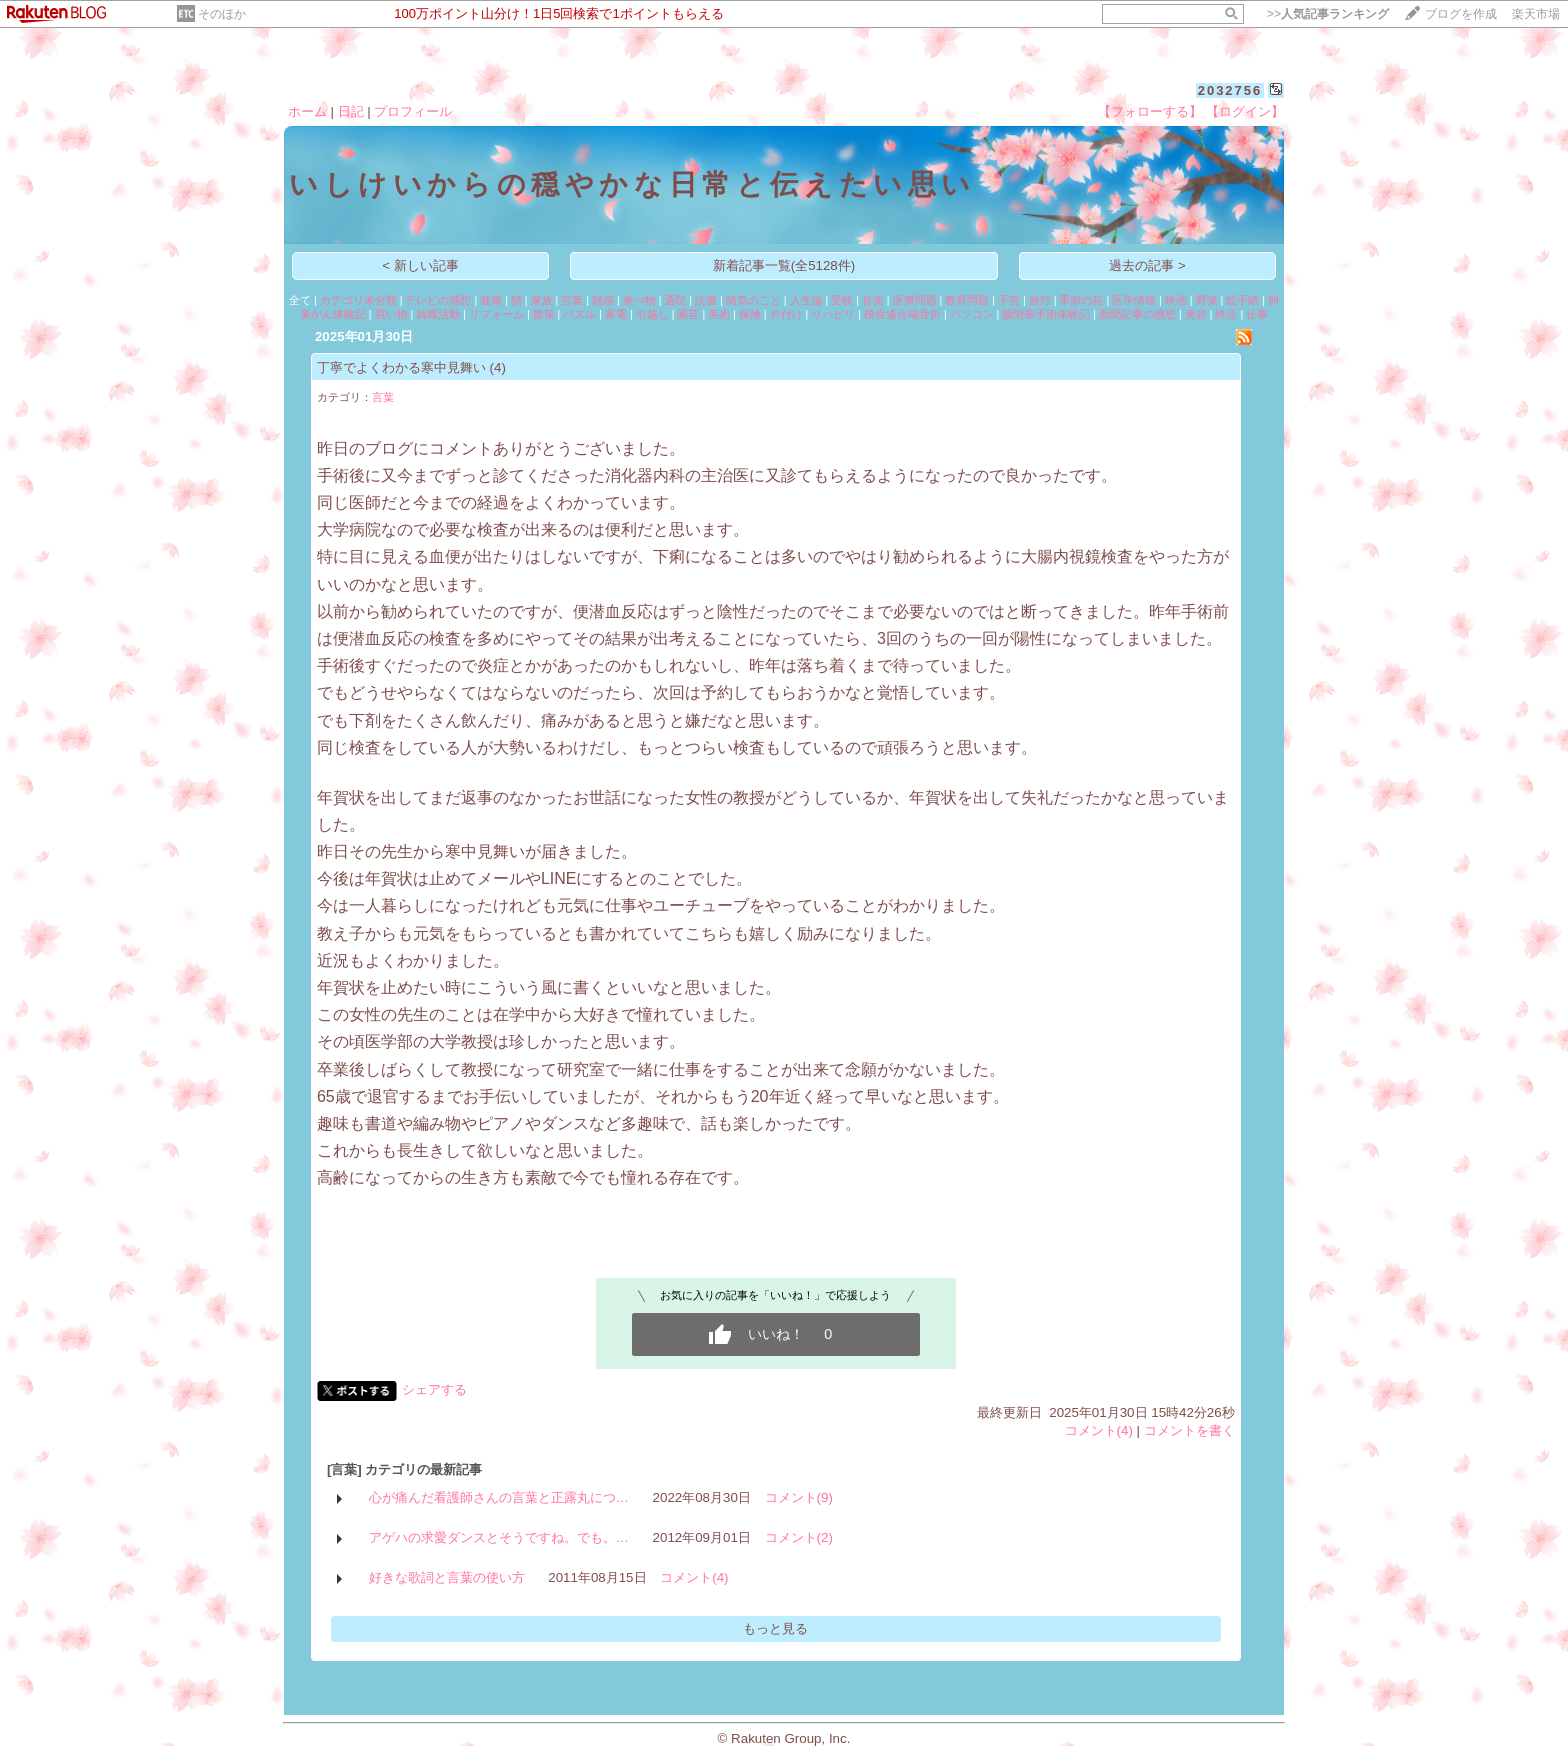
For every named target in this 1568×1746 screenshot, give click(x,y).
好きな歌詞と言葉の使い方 (447, 1577)
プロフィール (413, 111)
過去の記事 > (1147, 265)
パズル (579, 314)
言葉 (572, 300)
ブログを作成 (1461, 14)
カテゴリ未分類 (358, 300)
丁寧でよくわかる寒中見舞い (401, 367)
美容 (1196, 314)
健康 (491, 300)
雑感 (603, 300)
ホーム (307, 111)
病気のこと (753, 300)
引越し (652, 314)
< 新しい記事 (420, 265)
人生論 (806, 300)
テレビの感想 (438, 300)
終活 (1226, 314)
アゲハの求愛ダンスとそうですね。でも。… (499, 1537)
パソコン (972, 314)
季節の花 (1081, 300)
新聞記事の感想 (1137, 314)
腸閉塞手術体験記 (1046, 314)
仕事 (1257, 314)
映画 (1176, 300)
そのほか (222, 14)
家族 (542, 300)
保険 (750, 314)
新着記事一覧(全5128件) (784, 265)
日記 (351, 111)
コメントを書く (1189, 1430)
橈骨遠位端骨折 (902, 314)
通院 (675, 300)
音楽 (873, 300)
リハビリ (833, 314)
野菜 (1207, 300)
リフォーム (496, 314)
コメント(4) (1099, 1430)
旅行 (1040, 300)
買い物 (391, 314)
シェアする (434, 1389)
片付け (786, 314)
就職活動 (438, 314)
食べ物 (639, 300)
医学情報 (1134, 300)
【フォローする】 (1150, 111)
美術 (719, 314)
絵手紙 (1242, 300)
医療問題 (915, 300)
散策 (544, 314)
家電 (616, 314)
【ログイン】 (1245, 111)
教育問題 (967, 300)
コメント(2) (799, 1537)
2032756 (1230, 90)
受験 (842, 300)
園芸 (688, 314)
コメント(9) (799, 1497)
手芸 (1009, 300)
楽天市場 (1536, 14)
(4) (498, 367)
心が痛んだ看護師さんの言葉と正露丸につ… (499, 1497)
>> (1328, 14)
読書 (706, 300)
